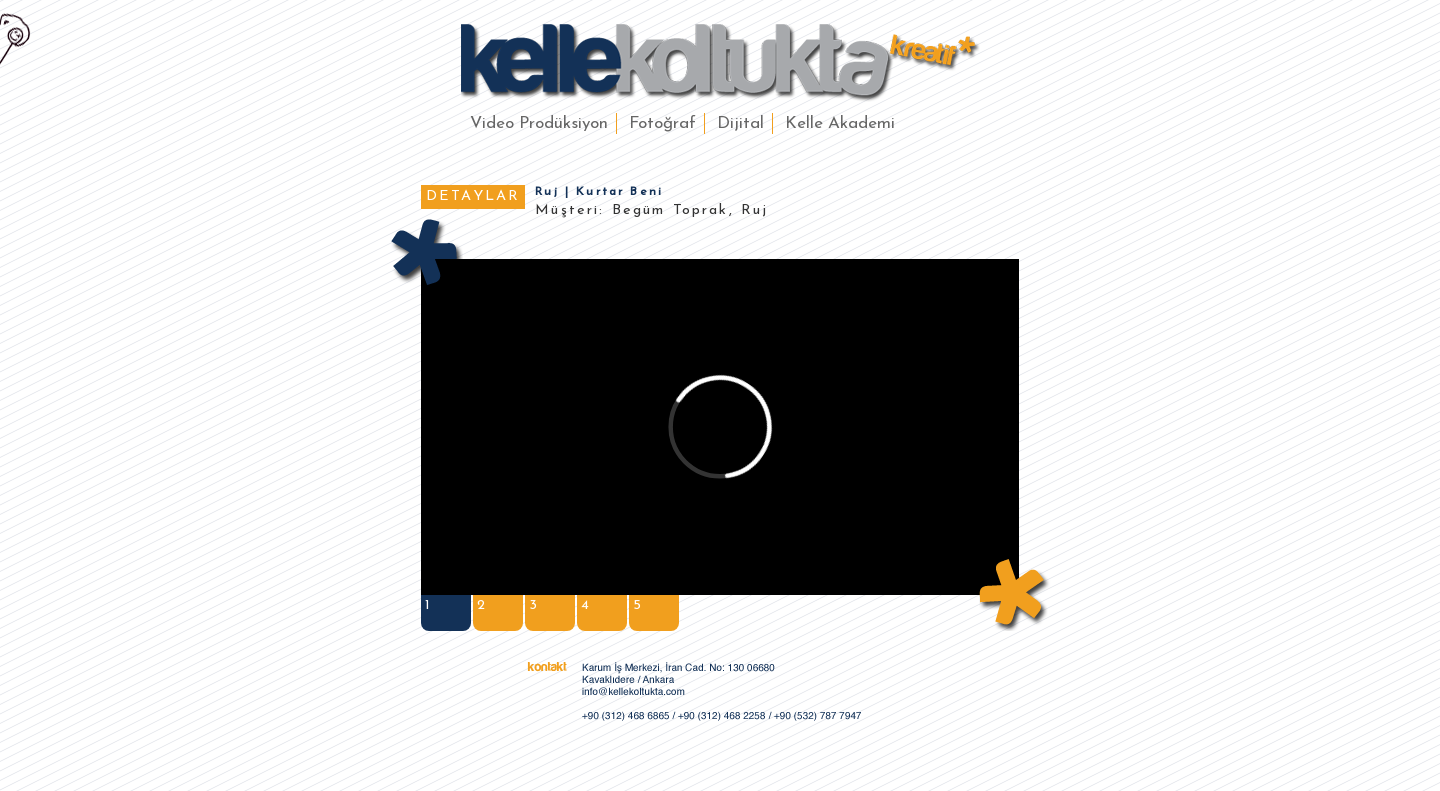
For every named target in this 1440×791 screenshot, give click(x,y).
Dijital (740, 123)
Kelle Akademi (840, 123)
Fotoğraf (662, 123)
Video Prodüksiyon (539, 123)
